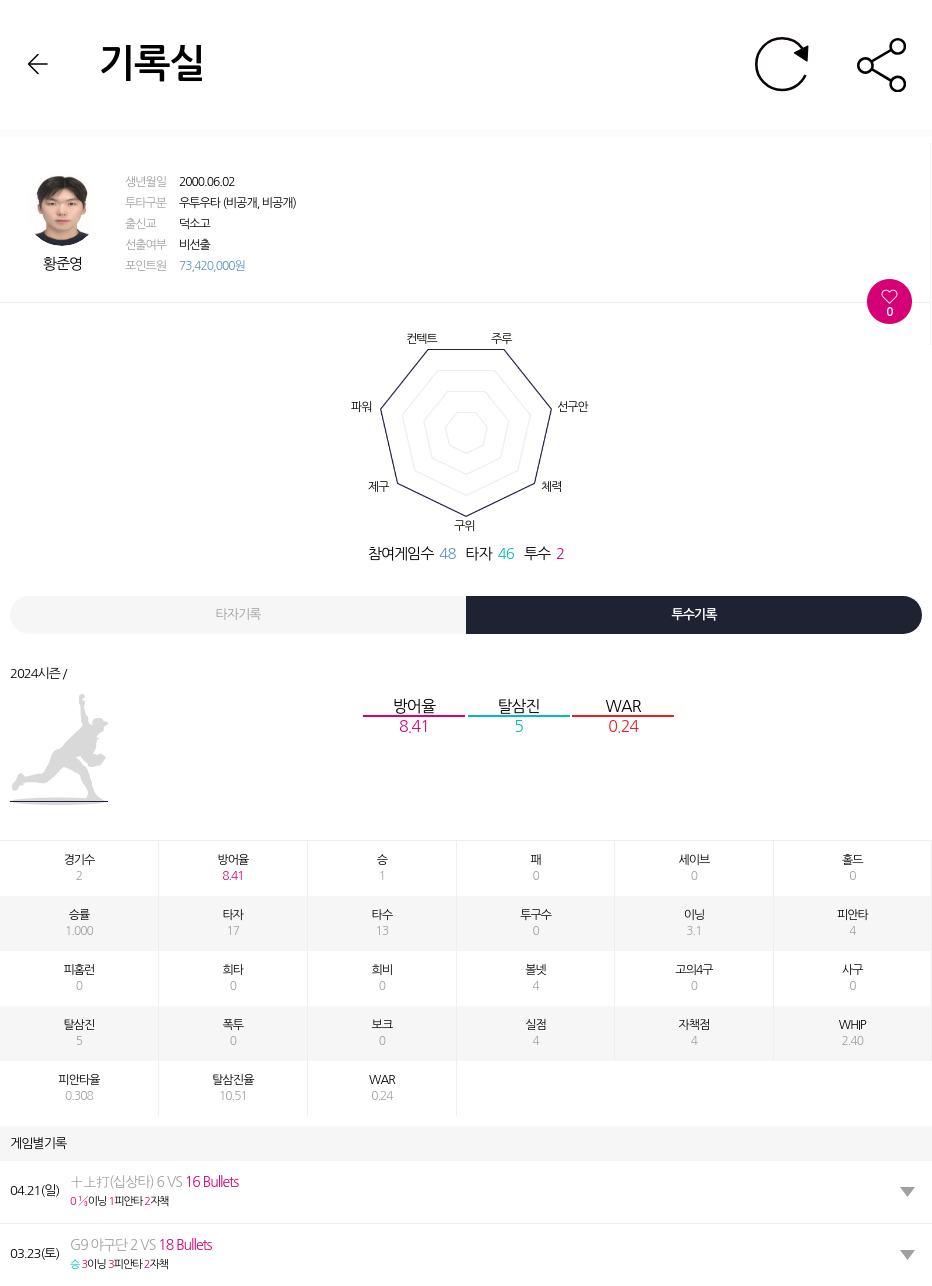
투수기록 (694, 614)
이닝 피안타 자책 (154, 1191)
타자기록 (238, 614)
